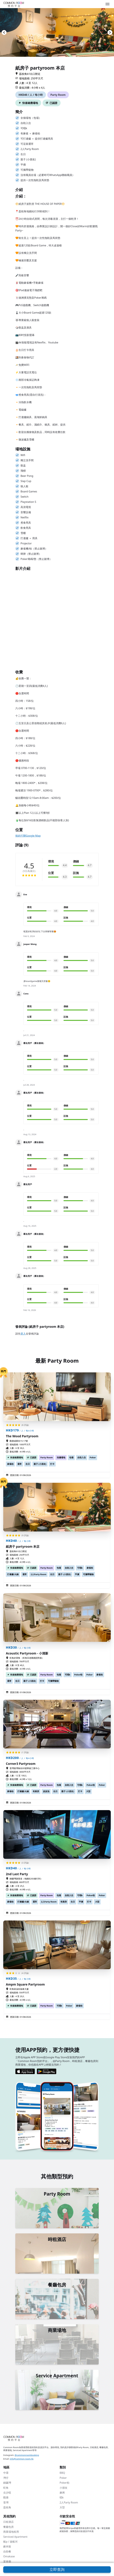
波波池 (46, 1791)
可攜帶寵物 (88, 1574)
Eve (25, 894)
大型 (88, 1791)
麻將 (62, 2492)
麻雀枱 (10, 1463)
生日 (28, 1463)
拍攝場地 (61, 1457)
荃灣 (5, 2502)
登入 (23, 1333)
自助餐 (7, 2551)
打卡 (52, 1463)
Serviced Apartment (15, 2537)
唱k (62, 2497)
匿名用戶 (27, 1184)
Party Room (58, 95)
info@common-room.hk (21, 2458)
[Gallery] (57, 32)
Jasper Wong (30, 944)
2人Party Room (38, 1574)
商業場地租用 (11, 2531)
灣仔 (5, 2478)
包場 (71, 1457)
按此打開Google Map (28, 835)
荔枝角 (7, 2507)
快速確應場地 (30, 103)
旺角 (5, 2487)
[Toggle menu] (107, 4)
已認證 (53, 103)
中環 (5, 2473)
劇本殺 (7, 2546)
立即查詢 (57, 2569)
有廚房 (36, 1791)
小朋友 (63, 2487)
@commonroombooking (27, 2455)
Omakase (9, 2556)
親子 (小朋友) (40, 1463)
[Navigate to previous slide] (4, 32)
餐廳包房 (8, 2527)
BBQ (62, 2473)
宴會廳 (7, 2561)
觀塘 (5, 2497)
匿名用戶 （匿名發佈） (34, 1043)
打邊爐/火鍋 (13, 1574)
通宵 (19, 1463)
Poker (93, 1457)
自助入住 (81, 1457)
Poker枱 (78, 1674)
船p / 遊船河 (10, 2541)
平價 (77, 1574)
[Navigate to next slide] (109, 32)
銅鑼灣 (7, 2482)
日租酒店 (8, 2522)
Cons (25, 993)
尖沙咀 (7, 2492)
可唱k (80, 1567)
